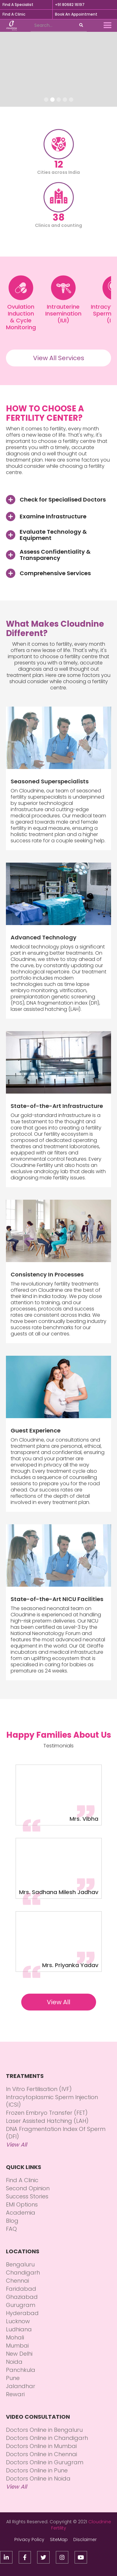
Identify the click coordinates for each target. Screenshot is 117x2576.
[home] (11, 26)
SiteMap (59, 2539)
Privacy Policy (29, 2539)
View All (58, 2002)
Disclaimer (85, 2539)
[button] (107, 25)
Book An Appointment (76, 14)
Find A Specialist (17, 4)
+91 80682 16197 (70, 4)
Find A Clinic (13, 14)
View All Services (58, 358)
